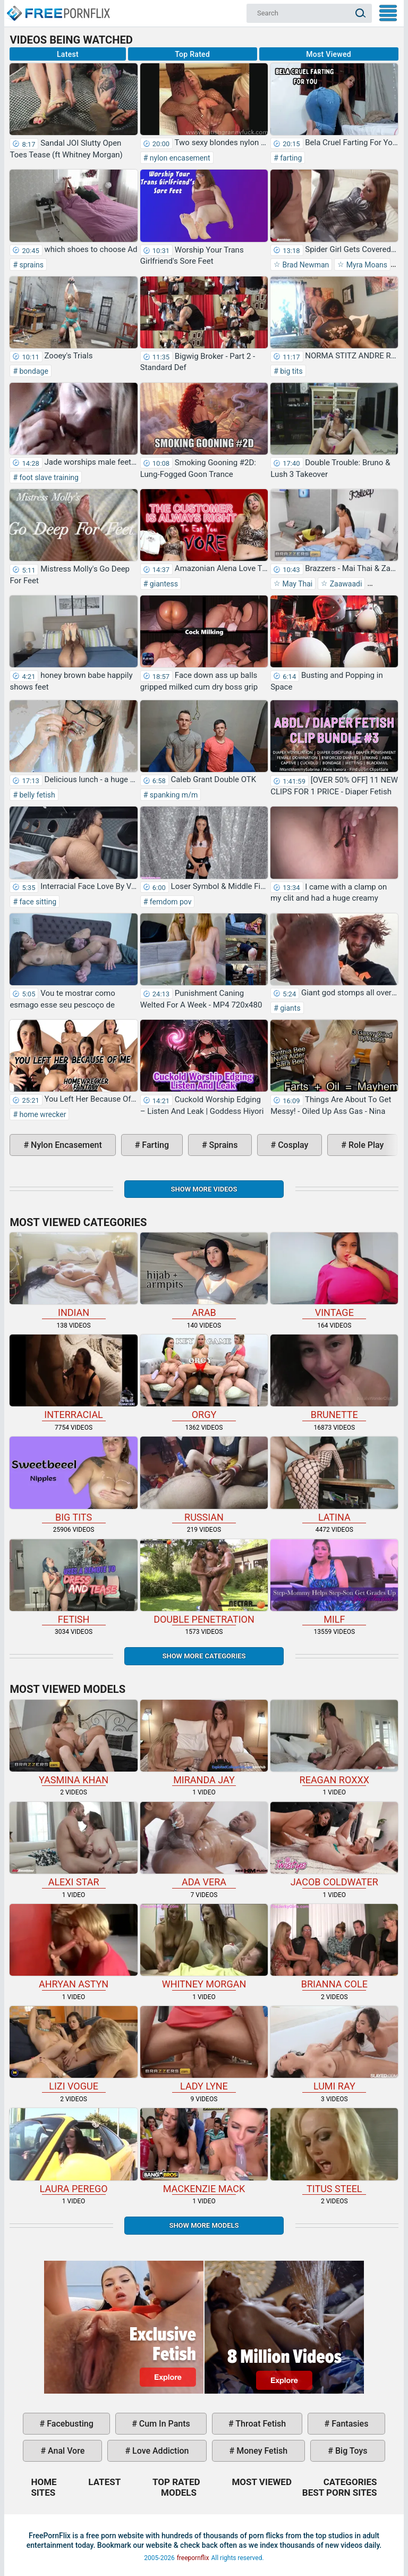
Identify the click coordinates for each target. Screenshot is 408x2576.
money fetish (260, 2451)
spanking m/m (173, 795)
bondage (33, 371)
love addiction (159, 2451)
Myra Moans (365, 265)
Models (179, 2492)
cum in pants (163, 2424)
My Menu (388, 13)
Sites (43, 2492)
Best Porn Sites (339, 2492)
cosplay (292, 1145)
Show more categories (203, 1656)
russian (204, 1479)
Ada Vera (204, 1844)
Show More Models (204, 2225)
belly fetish (36, 795)
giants (289, 1008)
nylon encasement (179, 158)
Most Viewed (328, 54)
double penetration (204, 1582)
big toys (350, 2451)
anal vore (65, 2451)
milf (334, 1582)
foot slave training (48, 477)
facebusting (69, 2424)
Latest (68, 54)
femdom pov (169, 901)
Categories (350, 2482)
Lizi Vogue (73, 2049)
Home (58, 8)
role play (365, 1145)
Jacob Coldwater (334, 1844)
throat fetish (260, 2424)
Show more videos (204, 1189)
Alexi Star (73, 1844)
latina (334, 1479)
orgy (204, 1377)
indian (73, 1275)
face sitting (37, 901)
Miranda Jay (204, 1742)
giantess (163, 584)
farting (290, 158)
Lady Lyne (204, 2049)
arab (204, 1275)
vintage (334, 1275)
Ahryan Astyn (73, 1947)
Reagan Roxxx (334, 1742)
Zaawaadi (345, 584)
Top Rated (192, 54)
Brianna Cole (334, 1947)
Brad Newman (304, 265)
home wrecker (42, 1114)
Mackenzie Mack (204, 2151)
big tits (290, 371)
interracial (73, 1377)
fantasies (348, 2424)
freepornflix (193, 2558)
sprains (31, 265)
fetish (73, 1582)
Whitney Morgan (204, 1947)
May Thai (296, 584)
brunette (334, 1377)
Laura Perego (73, 2151)
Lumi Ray (334, 2049)
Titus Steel (334, 2151)
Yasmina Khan (73, 1742)
